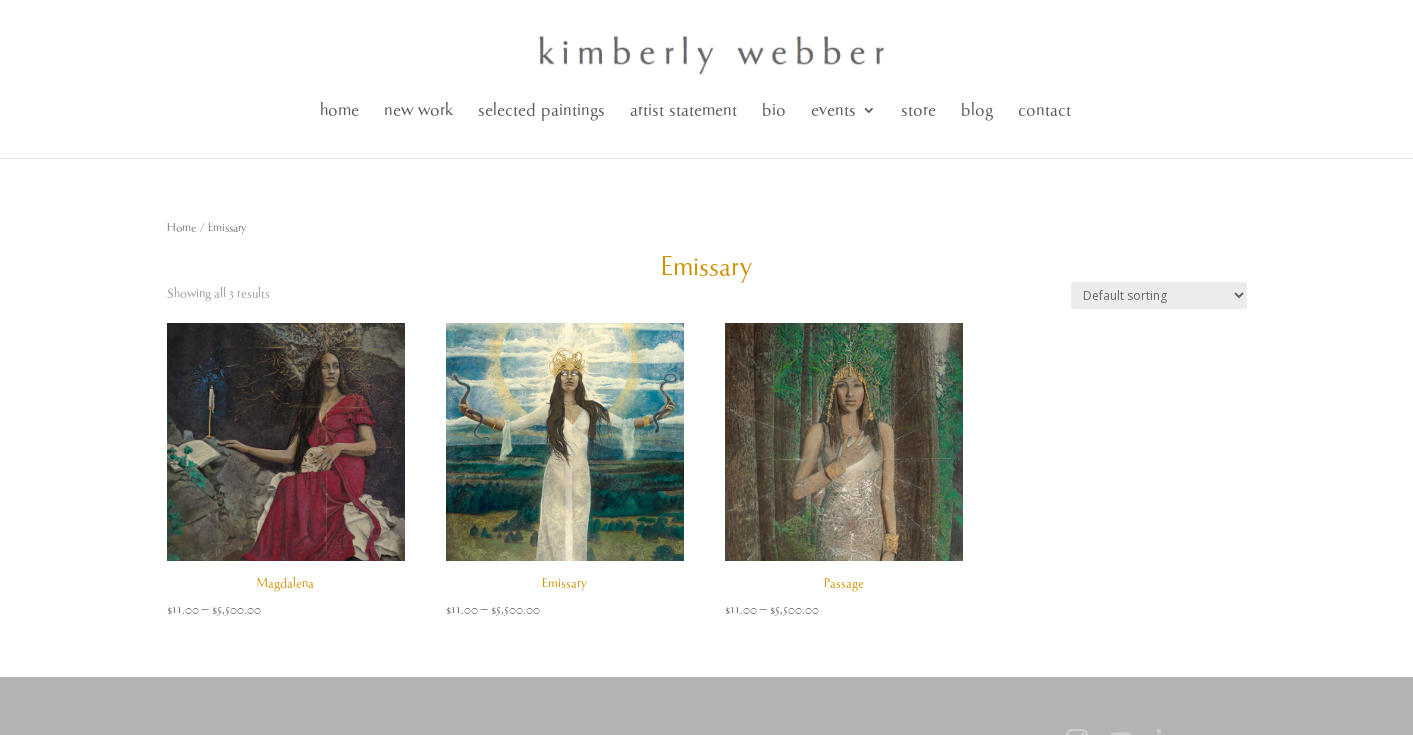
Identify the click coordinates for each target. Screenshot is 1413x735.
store (918, 110)
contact (1044, 110)
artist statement (683, 110)
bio (774, 110)
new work (418, 110)
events (833, 110)
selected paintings (541, 110)
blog (977, 110)
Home (182, 227)
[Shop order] (1159, 295)
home (339, 110)
